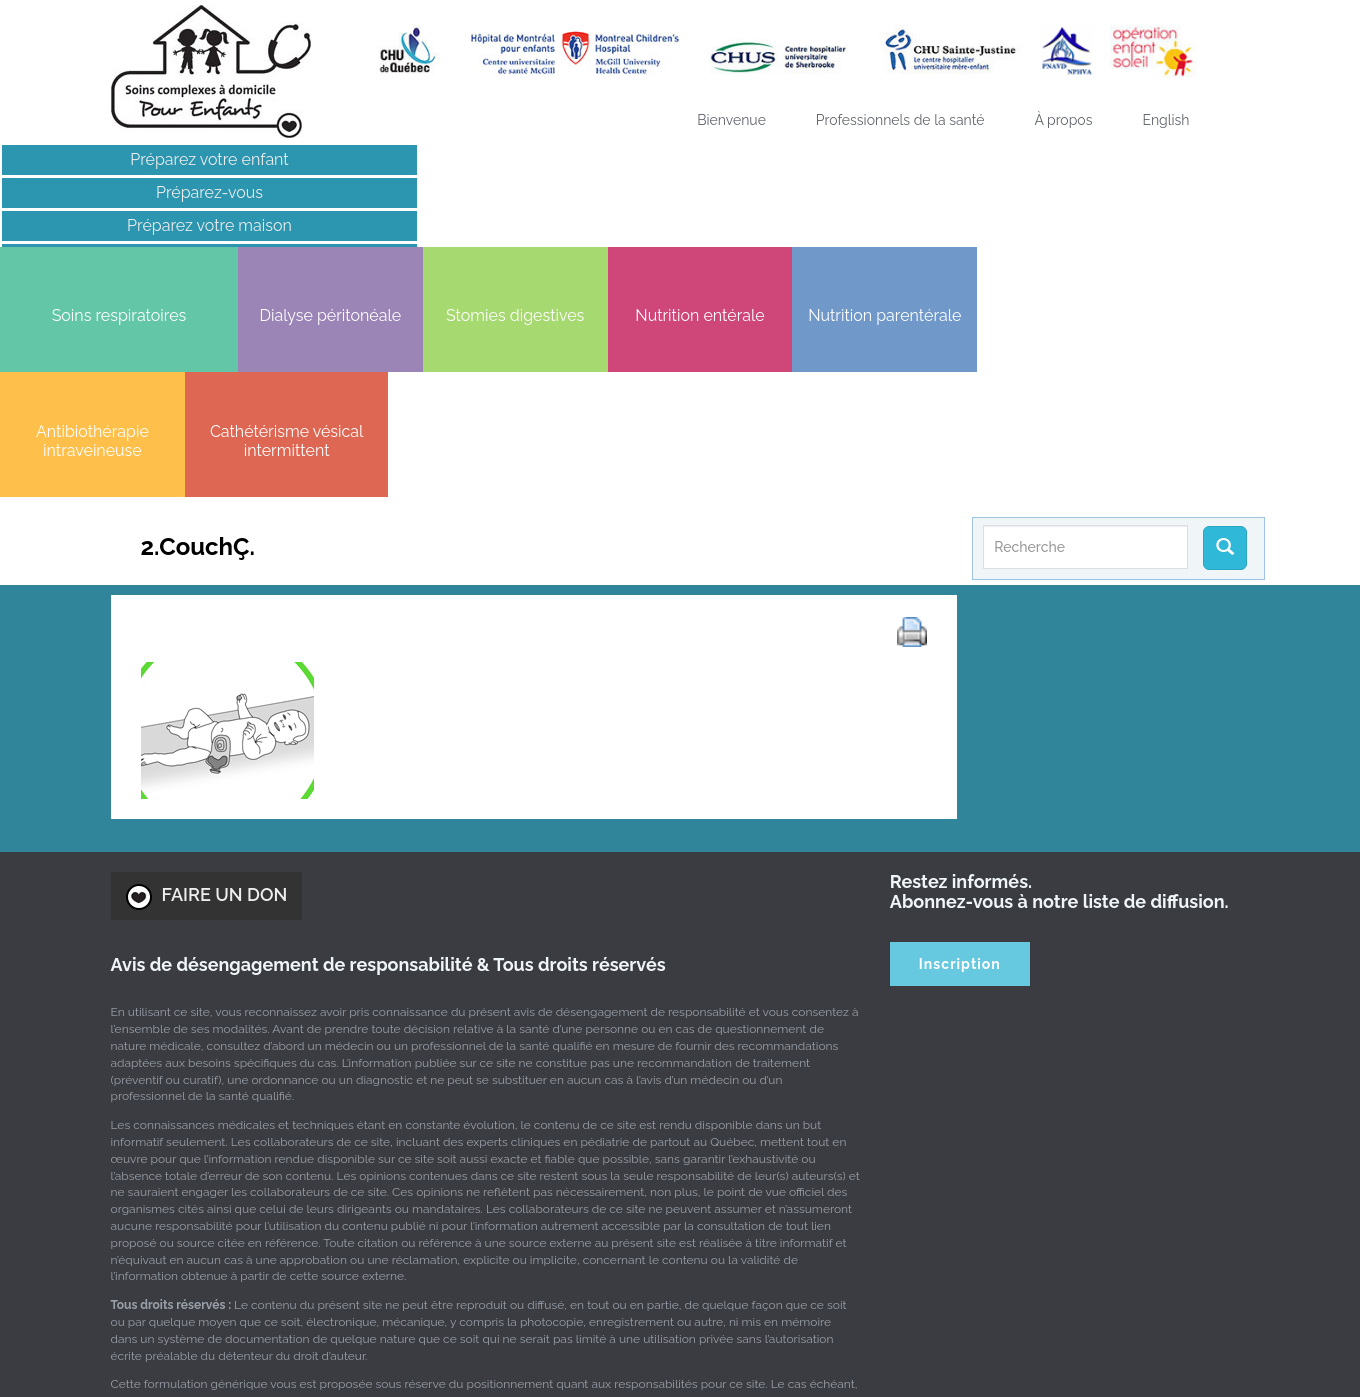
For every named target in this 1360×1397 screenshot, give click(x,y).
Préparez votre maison (156, 225)
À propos (1063, 120)
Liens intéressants (156, 258)
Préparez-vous (156, 192)
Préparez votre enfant (156, 159)
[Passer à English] (1165, 120)
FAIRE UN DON (207, 677)
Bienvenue (731, 120)
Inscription (960, 745)
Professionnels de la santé (900, 120)
